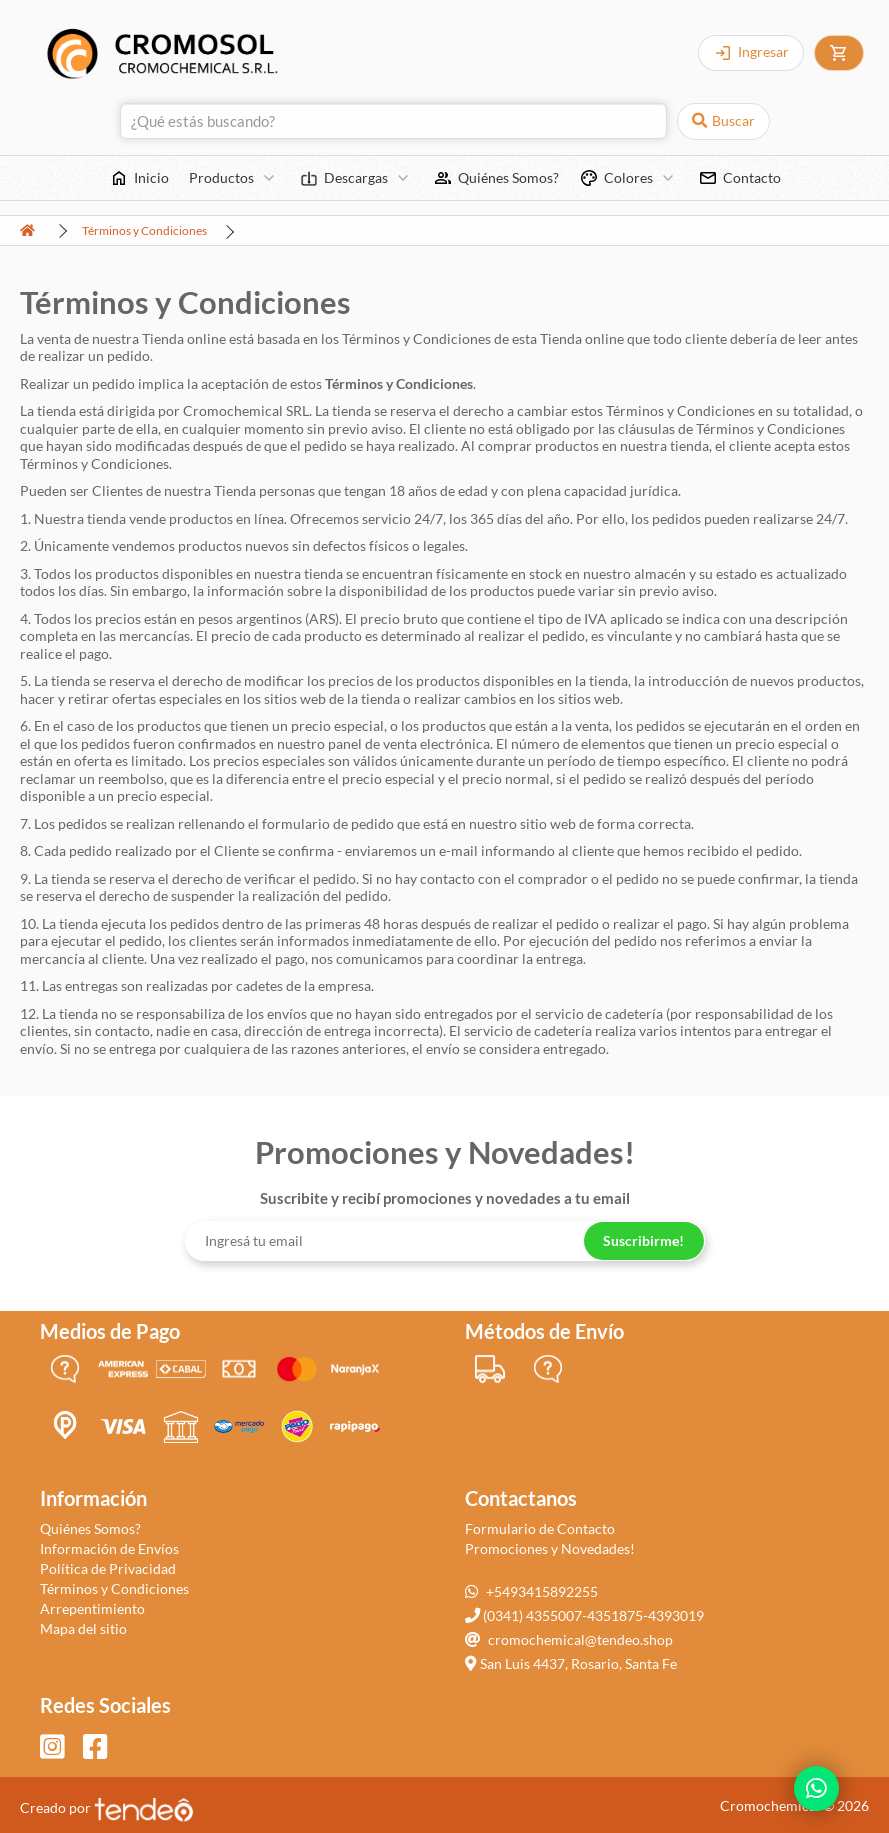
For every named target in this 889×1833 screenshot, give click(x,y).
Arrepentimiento (92, 1608)
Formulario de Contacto (540, 1528)
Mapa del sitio (83, 1628)
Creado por (107, 1807)
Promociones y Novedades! (550, 1548)
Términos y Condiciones (144, 230)
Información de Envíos (109, 1548)
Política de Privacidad (108, 1568)
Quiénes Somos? (90, 1528)
